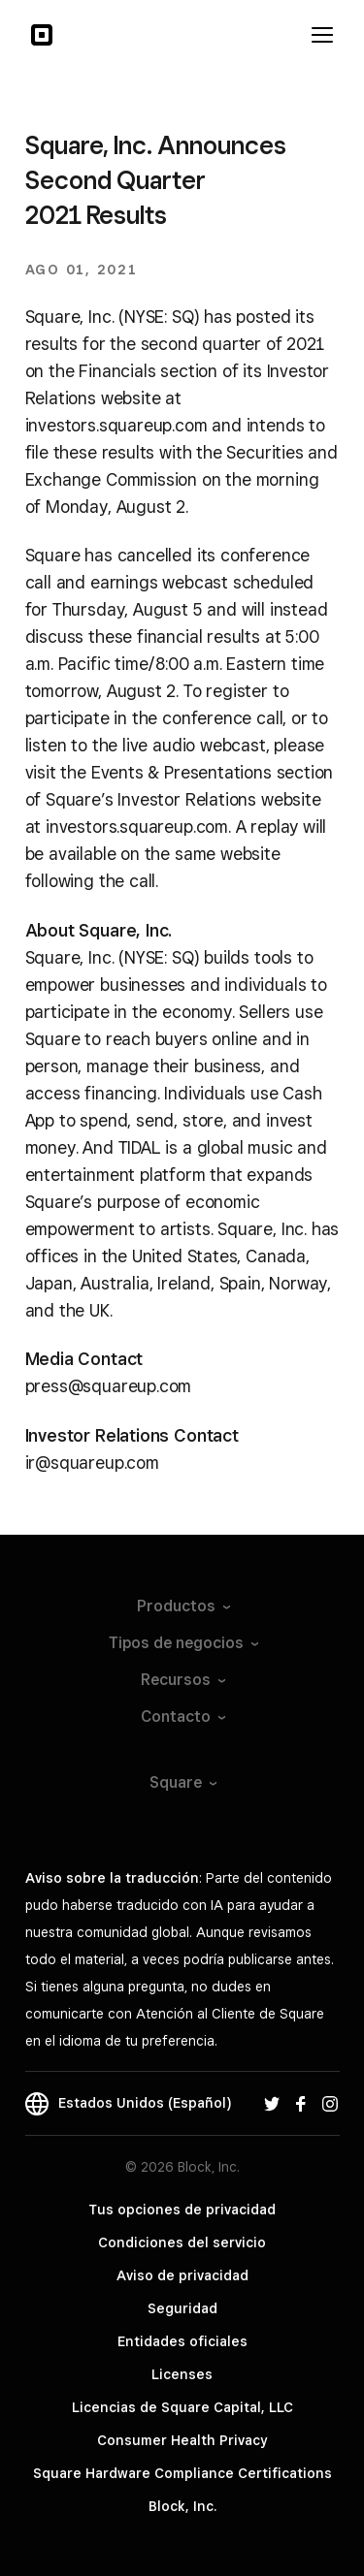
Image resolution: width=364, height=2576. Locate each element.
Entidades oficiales (182, 2341)
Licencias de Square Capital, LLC (182, 2407)
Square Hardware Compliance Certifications (182, 2473)
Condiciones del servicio (182, 2242)
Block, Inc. (182, 2506)
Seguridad (182, 2308)
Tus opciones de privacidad (182, 2209)
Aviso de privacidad (182, 2275)
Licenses (182, 2374)
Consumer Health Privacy (182, 2440)
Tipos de (182, 1643)
